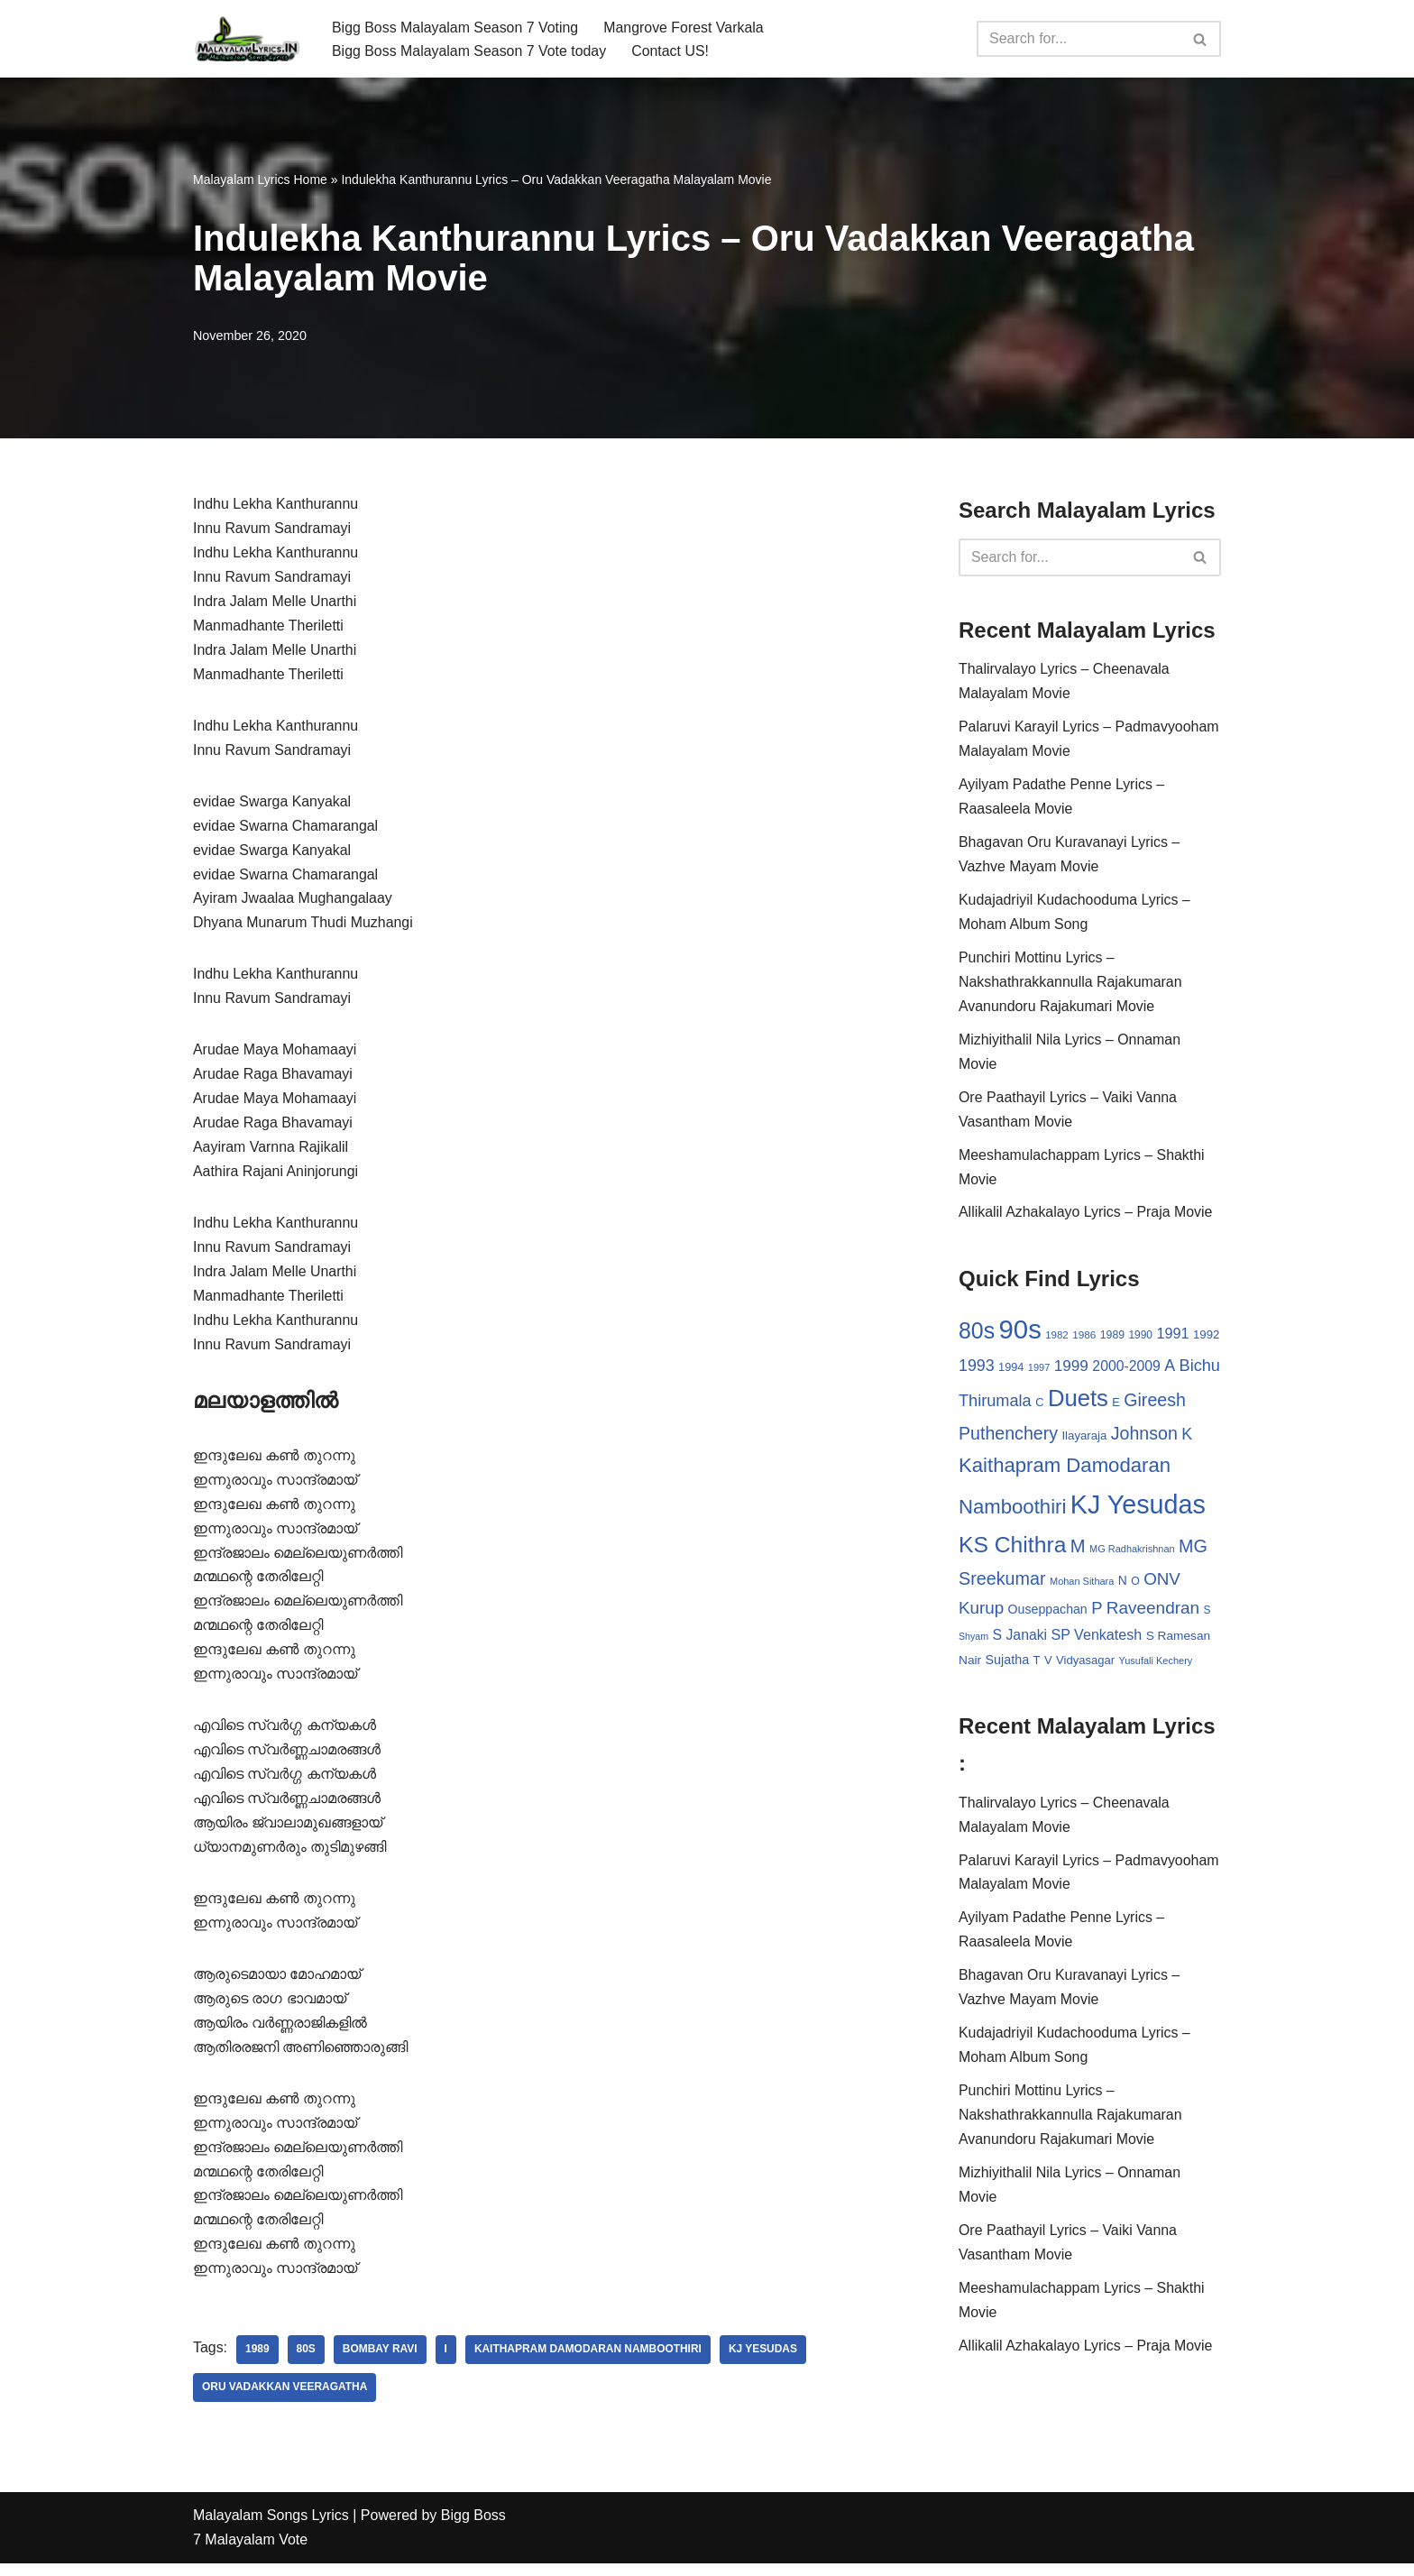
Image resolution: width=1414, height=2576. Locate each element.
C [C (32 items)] (1039, 1407)
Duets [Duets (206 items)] (1078, 1403)
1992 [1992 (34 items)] (1206, 1339)
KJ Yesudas (764, 2362)
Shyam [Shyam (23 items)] (973, 1642)
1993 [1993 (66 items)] (977, 1370)
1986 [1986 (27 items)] (1084, 1339)
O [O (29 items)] (1135, 1586)
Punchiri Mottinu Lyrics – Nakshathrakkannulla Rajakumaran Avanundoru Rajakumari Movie (1071, 985)
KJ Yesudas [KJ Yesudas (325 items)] (1138, 1509)
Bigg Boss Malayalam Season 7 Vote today (470, 51)
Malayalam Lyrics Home (260, 179)
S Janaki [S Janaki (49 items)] (1020, 1641)
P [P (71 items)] (1096, 1614)
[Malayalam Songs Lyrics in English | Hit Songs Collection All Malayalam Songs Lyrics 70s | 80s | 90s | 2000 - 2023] (247, 38)
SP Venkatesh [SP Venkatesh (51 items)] (1097, 1641)
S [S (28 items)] (1207, 1616)
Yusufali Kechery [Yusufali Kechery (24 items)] (1156, 1667)
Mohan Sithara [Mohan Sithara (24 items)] (1082, 1586)
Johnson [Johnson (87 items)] (1144, 1439)
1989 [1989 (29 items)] (1112, 1339)
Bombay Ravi (380, 2362)
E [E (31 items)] (1116, 1407)
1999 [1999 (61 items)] (1071, 1370)
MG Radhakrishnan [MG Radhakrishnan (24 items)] (1132, 1554)
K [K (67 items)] (1186, 1440)
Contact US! (672, 51)
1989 (257, 2362)
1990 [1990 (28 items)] (1141, 1339)
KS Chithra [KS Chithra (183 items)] (1012, 1550)
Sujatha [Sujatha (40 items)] (1008, 1667)
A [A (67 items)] (1169, 1370)
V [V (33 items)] (1048, 1667)
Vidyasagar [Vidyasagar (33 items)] (1085, 1667)
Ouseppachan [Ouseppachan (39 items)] (1048, 1615)
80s (306, 2362)
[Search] (1078, 39)
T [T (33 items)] (1037, 1667)
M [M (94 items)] (1078, 1551)
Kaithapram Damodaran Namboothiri (589, 2362)
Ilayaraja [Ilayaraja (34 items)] (1083, 1441)
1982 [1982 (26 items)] (1056, 1339)
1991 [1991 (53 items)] (1173, 1337)
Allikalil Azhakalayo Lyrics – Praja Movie (1086, 1217)
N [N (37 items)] (1122, 1585)
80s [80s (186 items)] (977, 1335)
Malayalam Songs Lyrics (271, 2528)
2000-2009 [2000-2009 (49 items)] (1126, 1370)
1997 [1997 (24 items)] (1039, 1371)
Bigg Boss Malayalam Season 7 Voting (456, 26)
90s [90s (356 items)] (1020, 1333)
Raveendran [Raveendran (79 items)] (1152, 1614)
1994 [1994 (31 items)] (1011, 1371)
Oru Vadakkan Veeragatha (285, 2400)
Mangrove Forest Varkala (685, 26)
